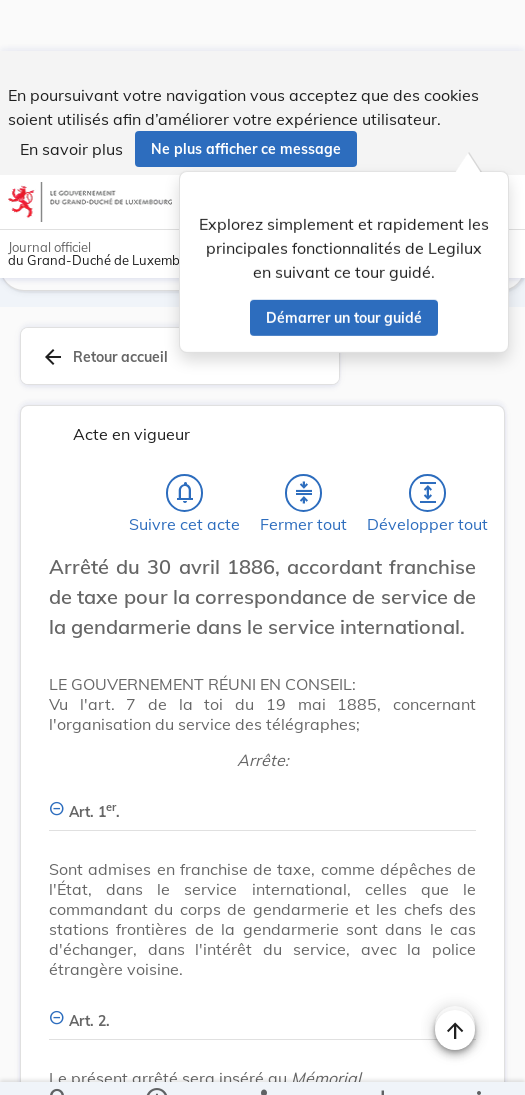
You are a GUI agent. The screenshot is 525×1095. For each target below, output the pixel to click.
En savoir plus (71, 98)
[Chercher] (59, 1063)
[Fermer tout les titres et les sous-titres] (304, 442)
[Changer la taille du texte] (455, 538)
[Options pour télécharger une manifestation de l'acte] (381, 1063)
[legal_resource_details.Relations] (262, 1063)
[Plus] (478, 1063)
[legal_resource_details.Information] (155, 1063)
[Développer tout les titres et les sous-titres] (428, 442)
